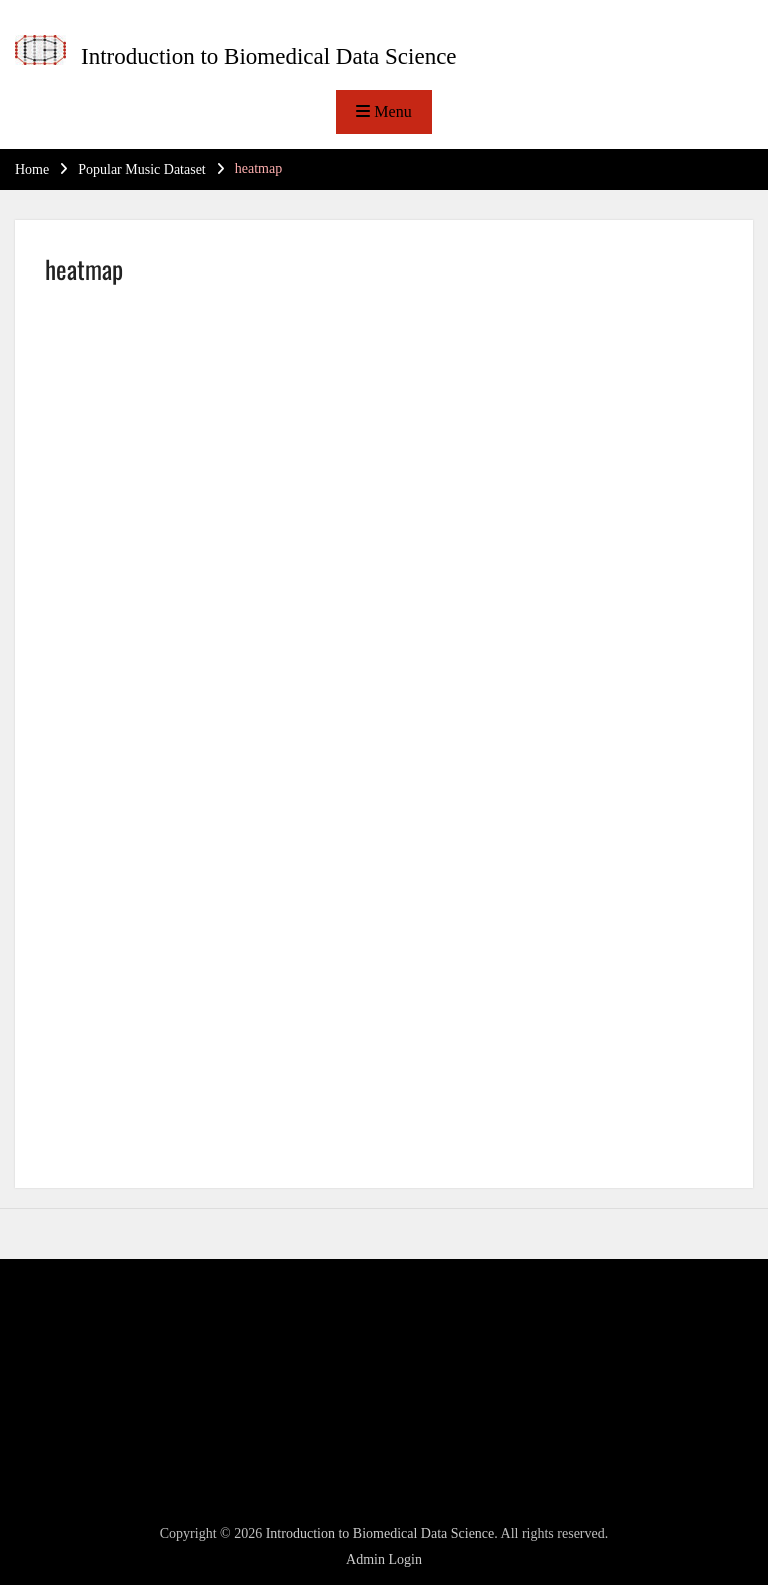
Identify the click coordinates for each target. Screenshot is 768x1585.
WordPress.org (79, 1444)
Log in (56, 1368)
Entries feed (72, 1393)
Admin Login (384, 1559)
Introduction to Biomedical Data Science (269, 56)
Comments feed (82, 1419)
